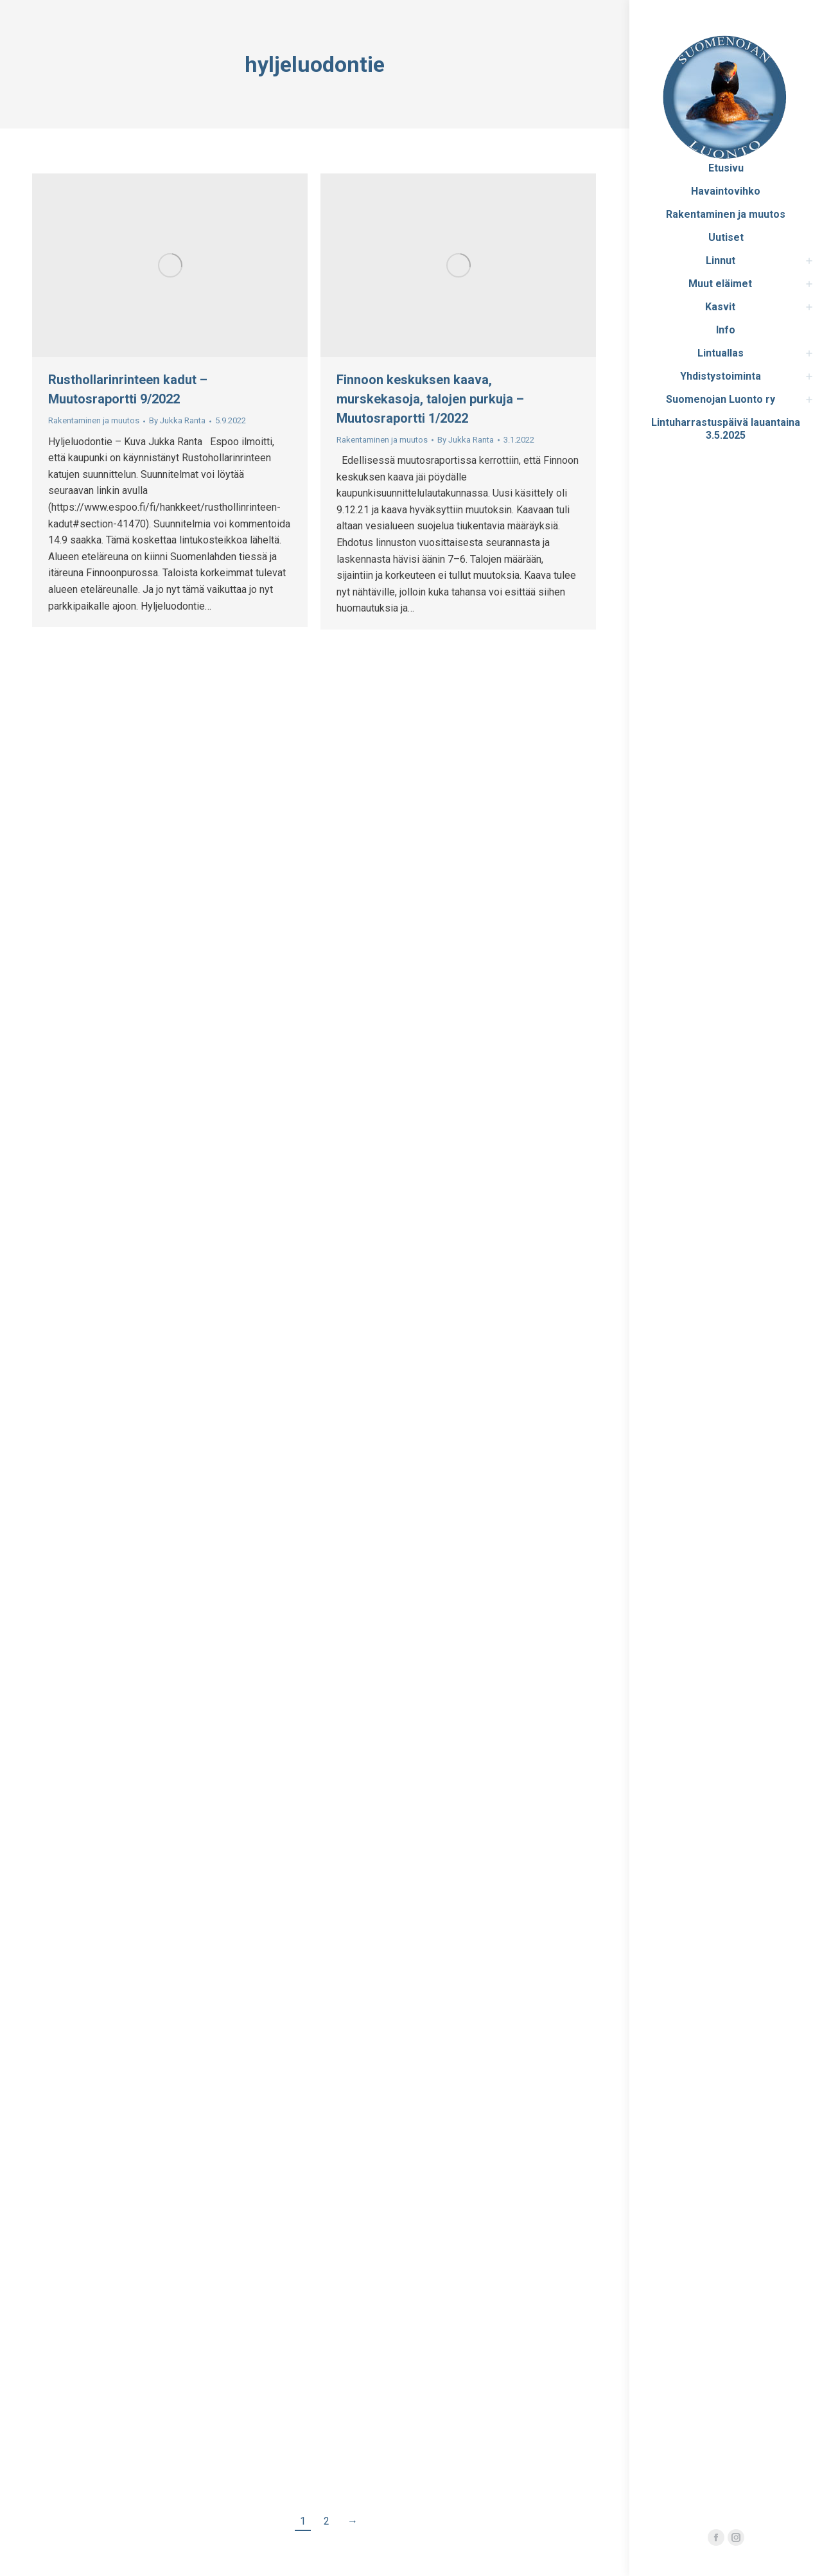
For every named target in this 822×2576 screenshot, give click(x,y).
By (177, 420)
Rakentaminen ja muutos (93, 420)
